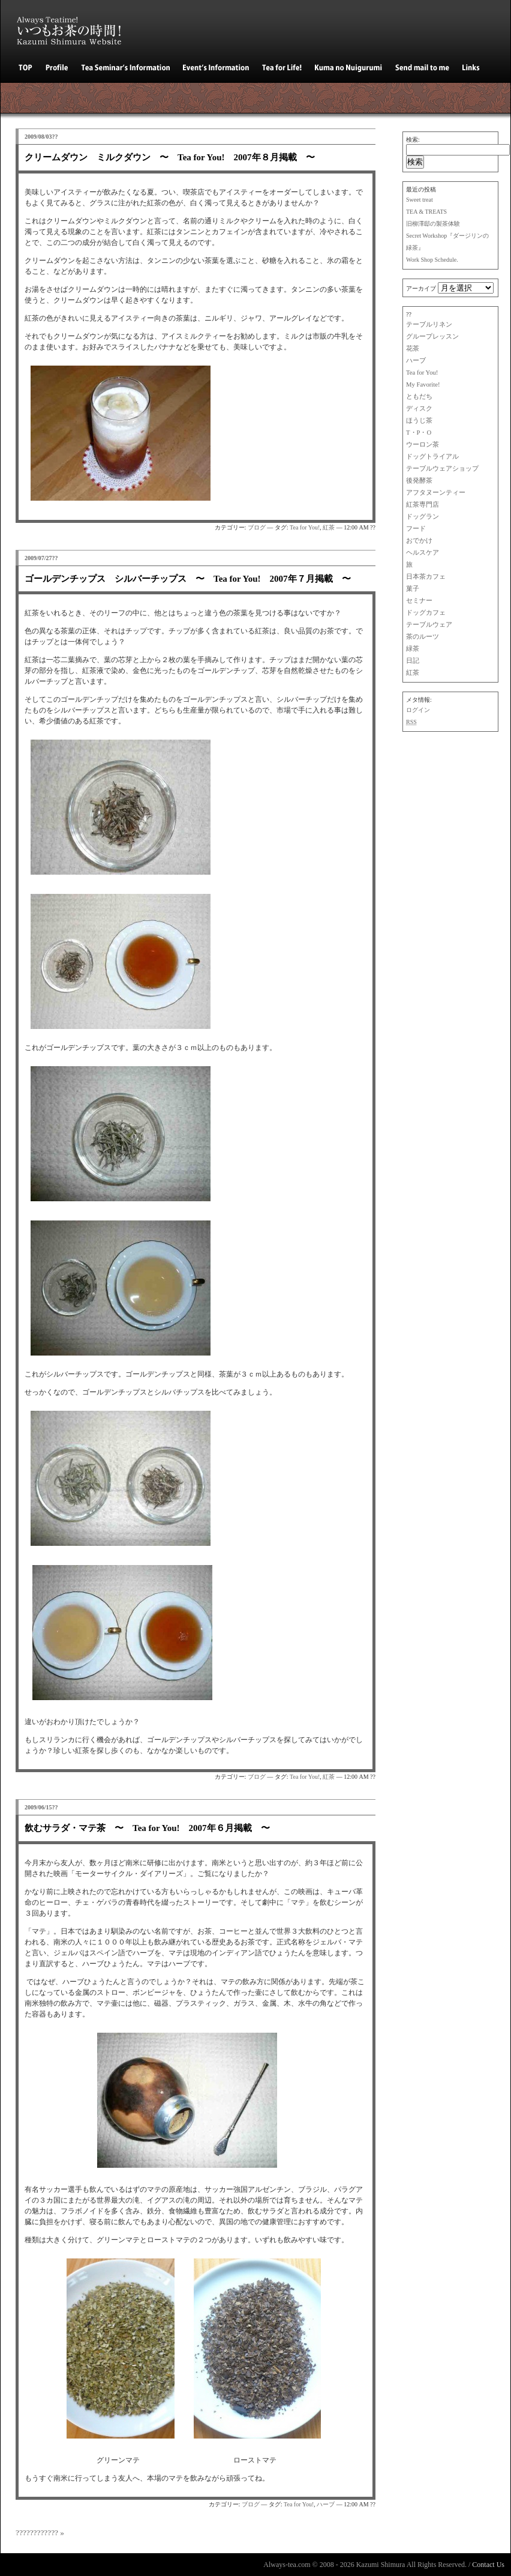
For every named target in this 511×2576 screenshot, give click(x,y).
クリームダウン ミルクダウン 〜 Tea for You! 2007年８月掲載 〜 (170, 157)
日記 (412, 660)
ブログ (257, 527)
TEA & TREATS (426, 211)
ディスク (419, 408)
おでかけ (419, 540)
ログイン (418, 710)
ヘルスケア (422, 552)
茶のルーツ (422, 636)
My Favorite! (423, 384)
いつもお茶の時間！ (76, 27)
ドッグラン (422, 516)
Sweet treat (419, 199)
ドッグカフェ (426, 612)
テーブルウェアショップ (442, 468)
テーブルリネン (429, 324)
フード (416, 528)
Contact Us (488, 2564)
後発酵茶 (419, 480)
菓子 (412, 588)
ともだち (419, 396)
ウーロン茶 (422, 444)
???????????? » (40, 2532)
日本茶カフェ (426, 576)
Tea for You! (422, 372)
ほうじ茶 (419, 420)
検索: (413, 139)
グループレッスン (432, 336)
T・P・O (418, 432)
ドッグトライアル (432, 456)
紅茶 (412, 672)
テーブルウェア (429, 624)
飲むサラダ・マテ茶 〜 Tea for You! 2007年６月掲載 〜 (147, 1828)
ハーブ (416, 360)
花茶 (412, 348)
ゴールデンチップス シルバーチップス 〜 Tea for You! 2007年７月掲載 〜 (188, 579)
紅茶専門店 (422, 504)
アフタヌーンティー (435, 492)
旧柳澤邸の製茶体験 (433, 223)
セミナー (419, 600)
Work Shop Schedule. (432, 259)
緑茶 (412, 648)
